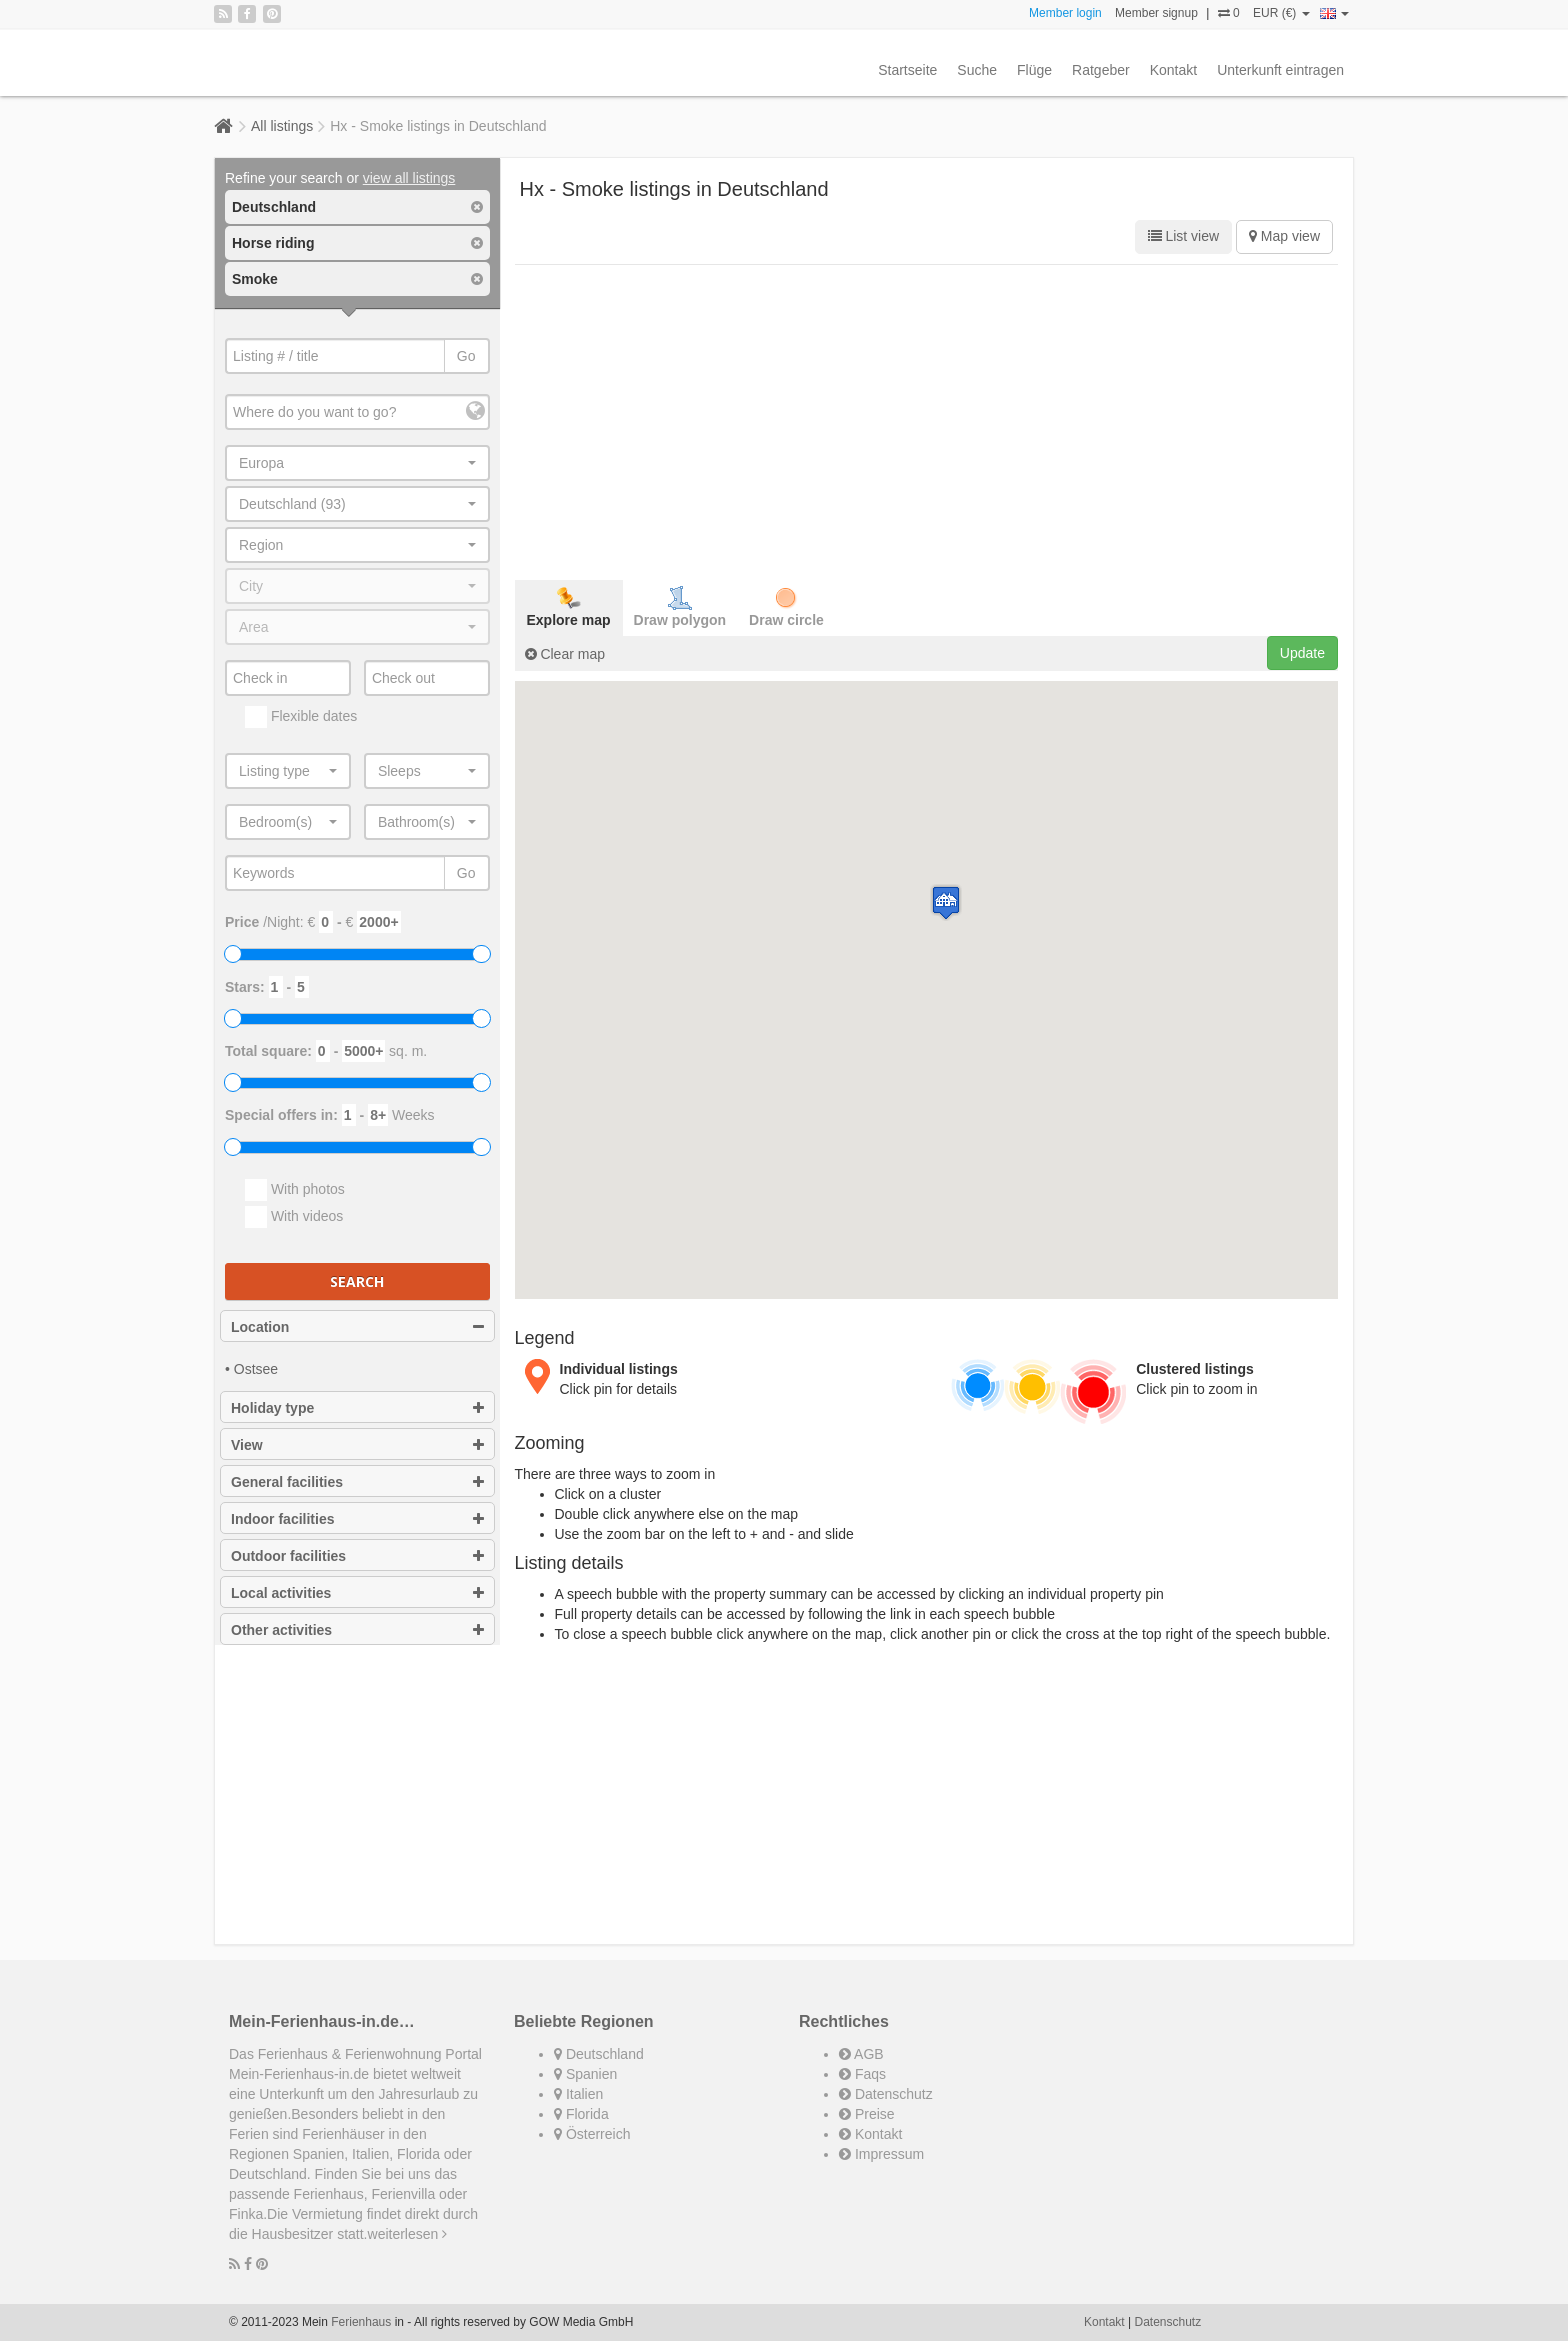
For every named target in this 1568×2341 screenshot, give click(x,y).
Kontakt (1173, 70)
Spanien (585, 2074)
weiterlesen (408, 2234)
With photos (295, 1190)
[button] (946, 902)
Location (357, 1327)
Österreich (592, 2134)
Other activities (357, 1630)
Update (1302, 653)
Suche (977, 70)
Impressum (881, 2154)
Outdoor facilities (357, 1556)
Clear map (565, 654)
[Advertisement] (927, 420)
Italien (578, 2094)
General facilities (357, 1482)
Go (466, 356)
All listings (282, 126)
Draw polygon (680, 607)
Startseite (907, 70)
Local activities (357, 1593)
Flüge (1034, 70)
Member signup (1156, 13)
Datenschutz (886, 2094)
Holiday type (357, 1408)
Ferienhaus (361, 2322)
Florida (581, 2114)
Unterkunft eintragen (1280, 70)
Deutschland (599, 2054)
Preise (867, 2114)
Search (357, 1281)
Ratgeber (1101, 70)
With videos (294, 1217)
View (357, 1445)
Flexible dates (301, 717)
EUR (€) (1281, 13)
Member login (1065, 13)
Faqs (862, 2074)
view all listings (409, 178)
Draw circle (786, 607)
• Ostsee (251, 1369)
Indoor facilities (357, 1519)
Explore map (569, 607)
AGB (861, 2054)
